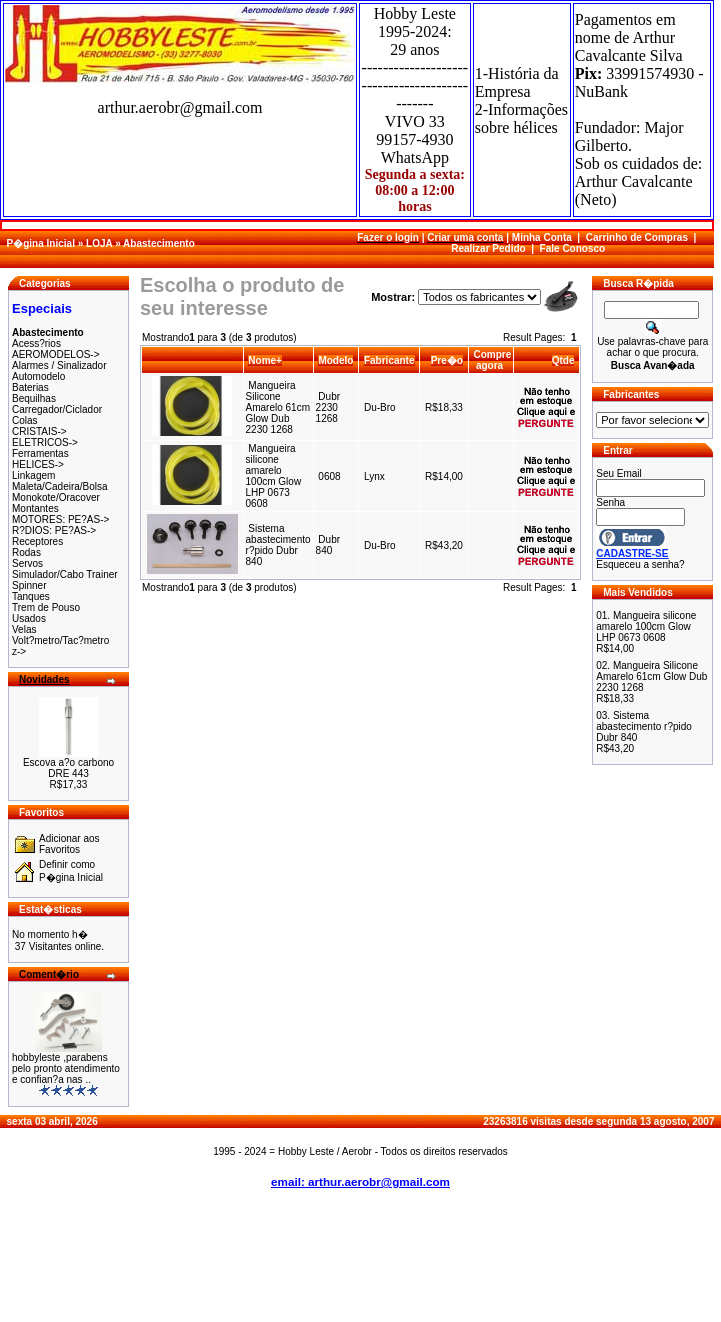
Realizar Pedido (488, 248)
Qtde (563, 360)
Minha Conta (542, 237)
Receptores (37, 541)
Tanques (31, 596)
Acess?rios (36, 343)
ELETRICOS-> (45, 442)
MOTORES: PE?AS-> (60, 519)
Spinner (29, 585)
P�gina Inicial (41, 243)
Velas (24, 629)
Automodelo (38, 376)
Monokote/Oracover (56, 497)
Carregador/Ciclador (57, 409)
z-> (19, 651)
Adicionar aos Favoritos (69, 844)
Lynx (374, 476)
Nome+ (265, 360)
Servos (27, 563)
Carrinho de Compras (637, 237)
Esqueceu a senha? (640, 564)
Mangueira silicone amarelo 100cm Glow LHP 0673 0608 (274, 476)
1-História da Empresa (517, 82)
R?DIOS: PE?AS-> (54, 530)
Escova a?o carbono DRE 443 (68, 768)
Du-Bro (380, 407)
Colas (25, 420)
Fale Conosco (573, 248)
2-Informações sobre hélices (521, 118)
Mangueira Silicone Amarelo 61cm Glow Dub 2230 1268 (278, 407)
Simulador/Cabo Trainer (65, 574)
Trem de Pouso (46, 607)
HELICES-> (38, 464)
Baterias (30, 387)
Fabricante (389, 360)
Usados (29, 618)
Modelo (335, 360)
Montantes (35, 508)
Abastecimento (159, 243)
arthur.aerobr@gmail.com (180, 107)
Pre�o (447, 360)
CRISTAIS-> (39, 431)
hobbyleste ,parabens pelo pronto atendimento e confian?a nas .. (66, 1068)
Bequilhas (34, 398)
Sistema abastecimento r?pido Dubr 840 (278, 545)
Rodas (26, 552)
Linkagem (33, 475)
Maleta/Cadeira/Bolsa (60, 486)
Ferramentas (40, 453)
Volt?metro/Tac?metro (60, 640)
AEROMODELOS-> (56, 354)
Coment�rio (49, 974)
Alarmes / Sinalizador (59, 365)
